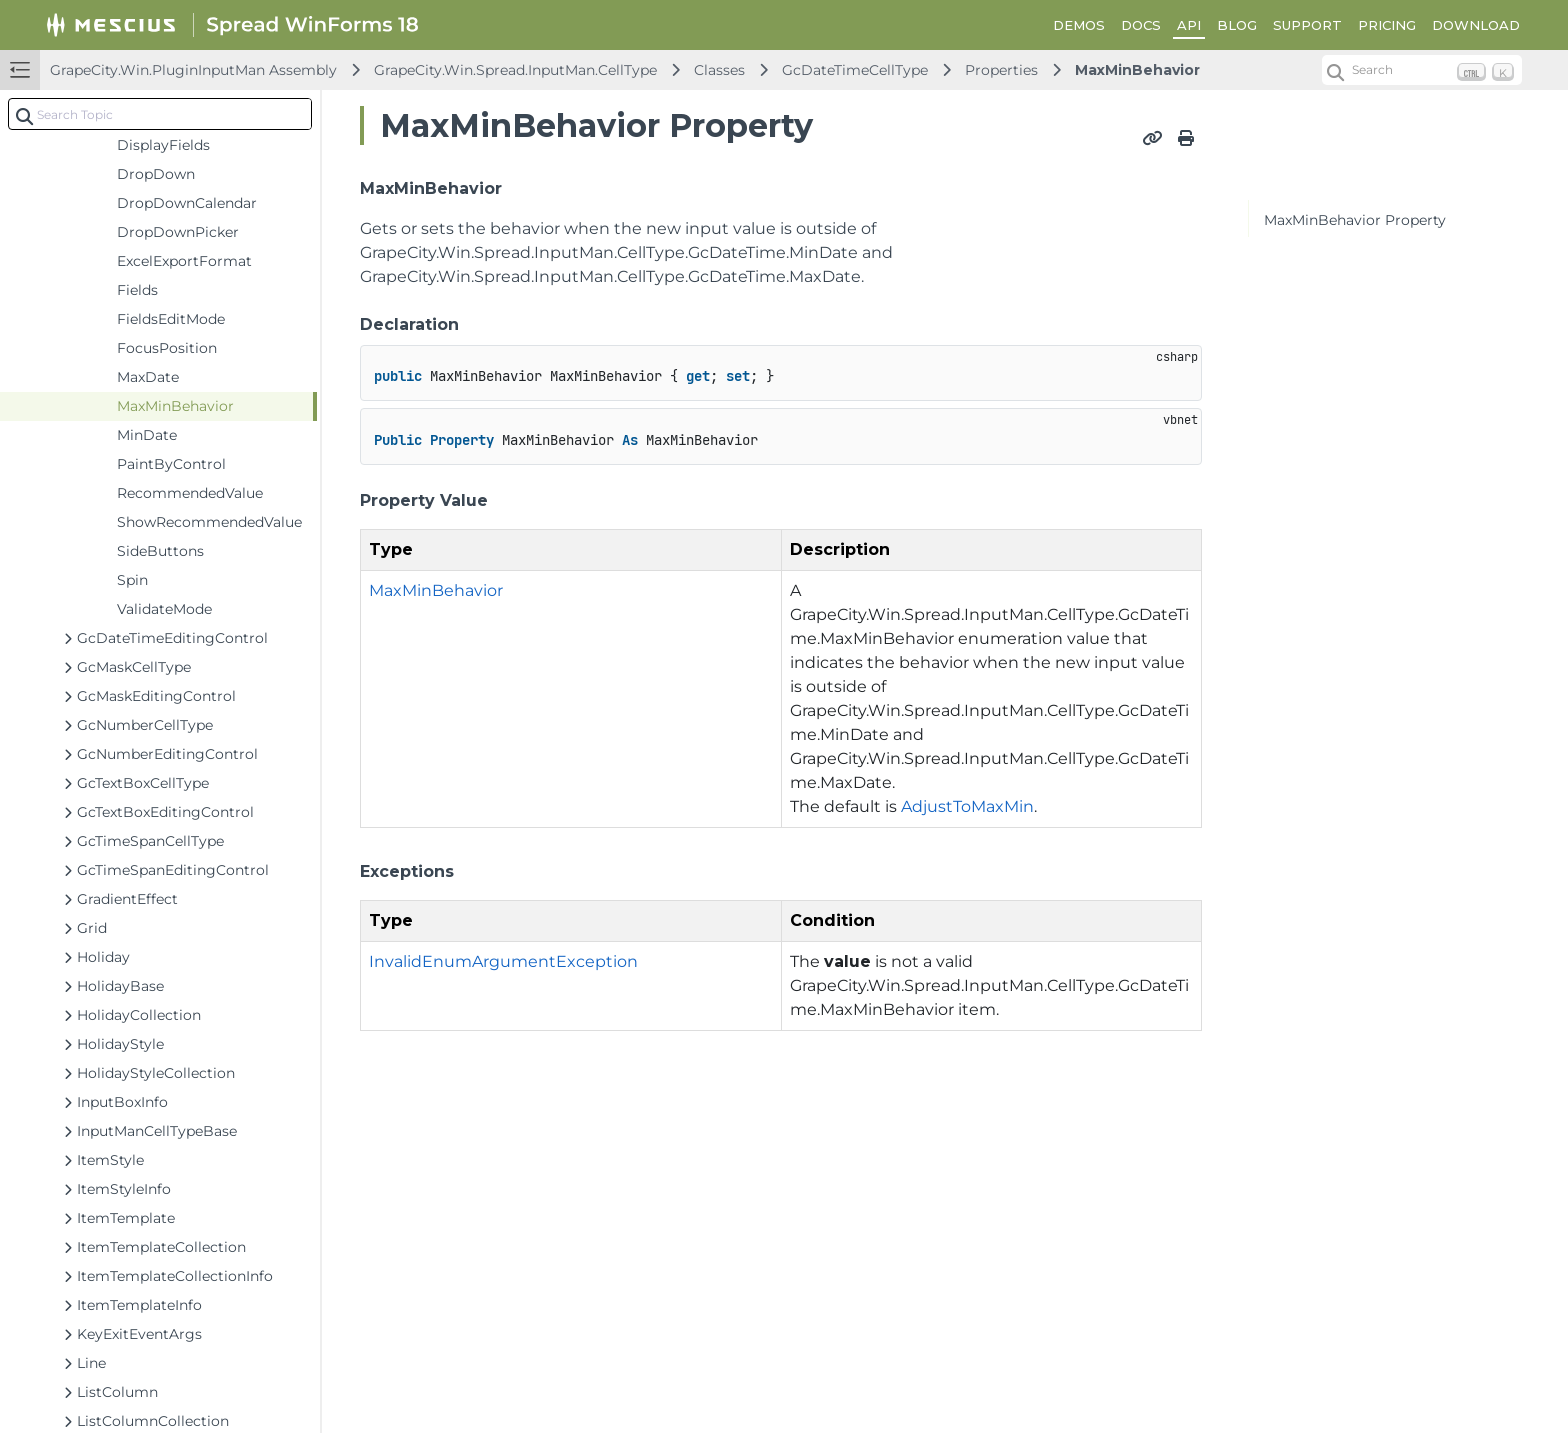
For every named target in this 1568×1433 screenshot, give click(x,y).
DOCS (1141, 25)
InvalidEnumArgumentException (503, 961)
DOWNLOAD (1476, 25)
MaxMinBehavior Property (1355, 220)
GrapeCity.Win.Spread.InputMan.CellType (515, 70)
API (1189, 25)
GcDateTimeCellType (855, 70)
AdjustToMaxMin (967, 806)
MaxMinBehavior (1137, 70)
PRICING (1387, 25)
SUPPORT (1307, 25)
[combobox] (160, 114)
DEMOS (1079, 25)
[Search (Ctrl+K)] (1422, 70)
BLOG (1237, 25)
